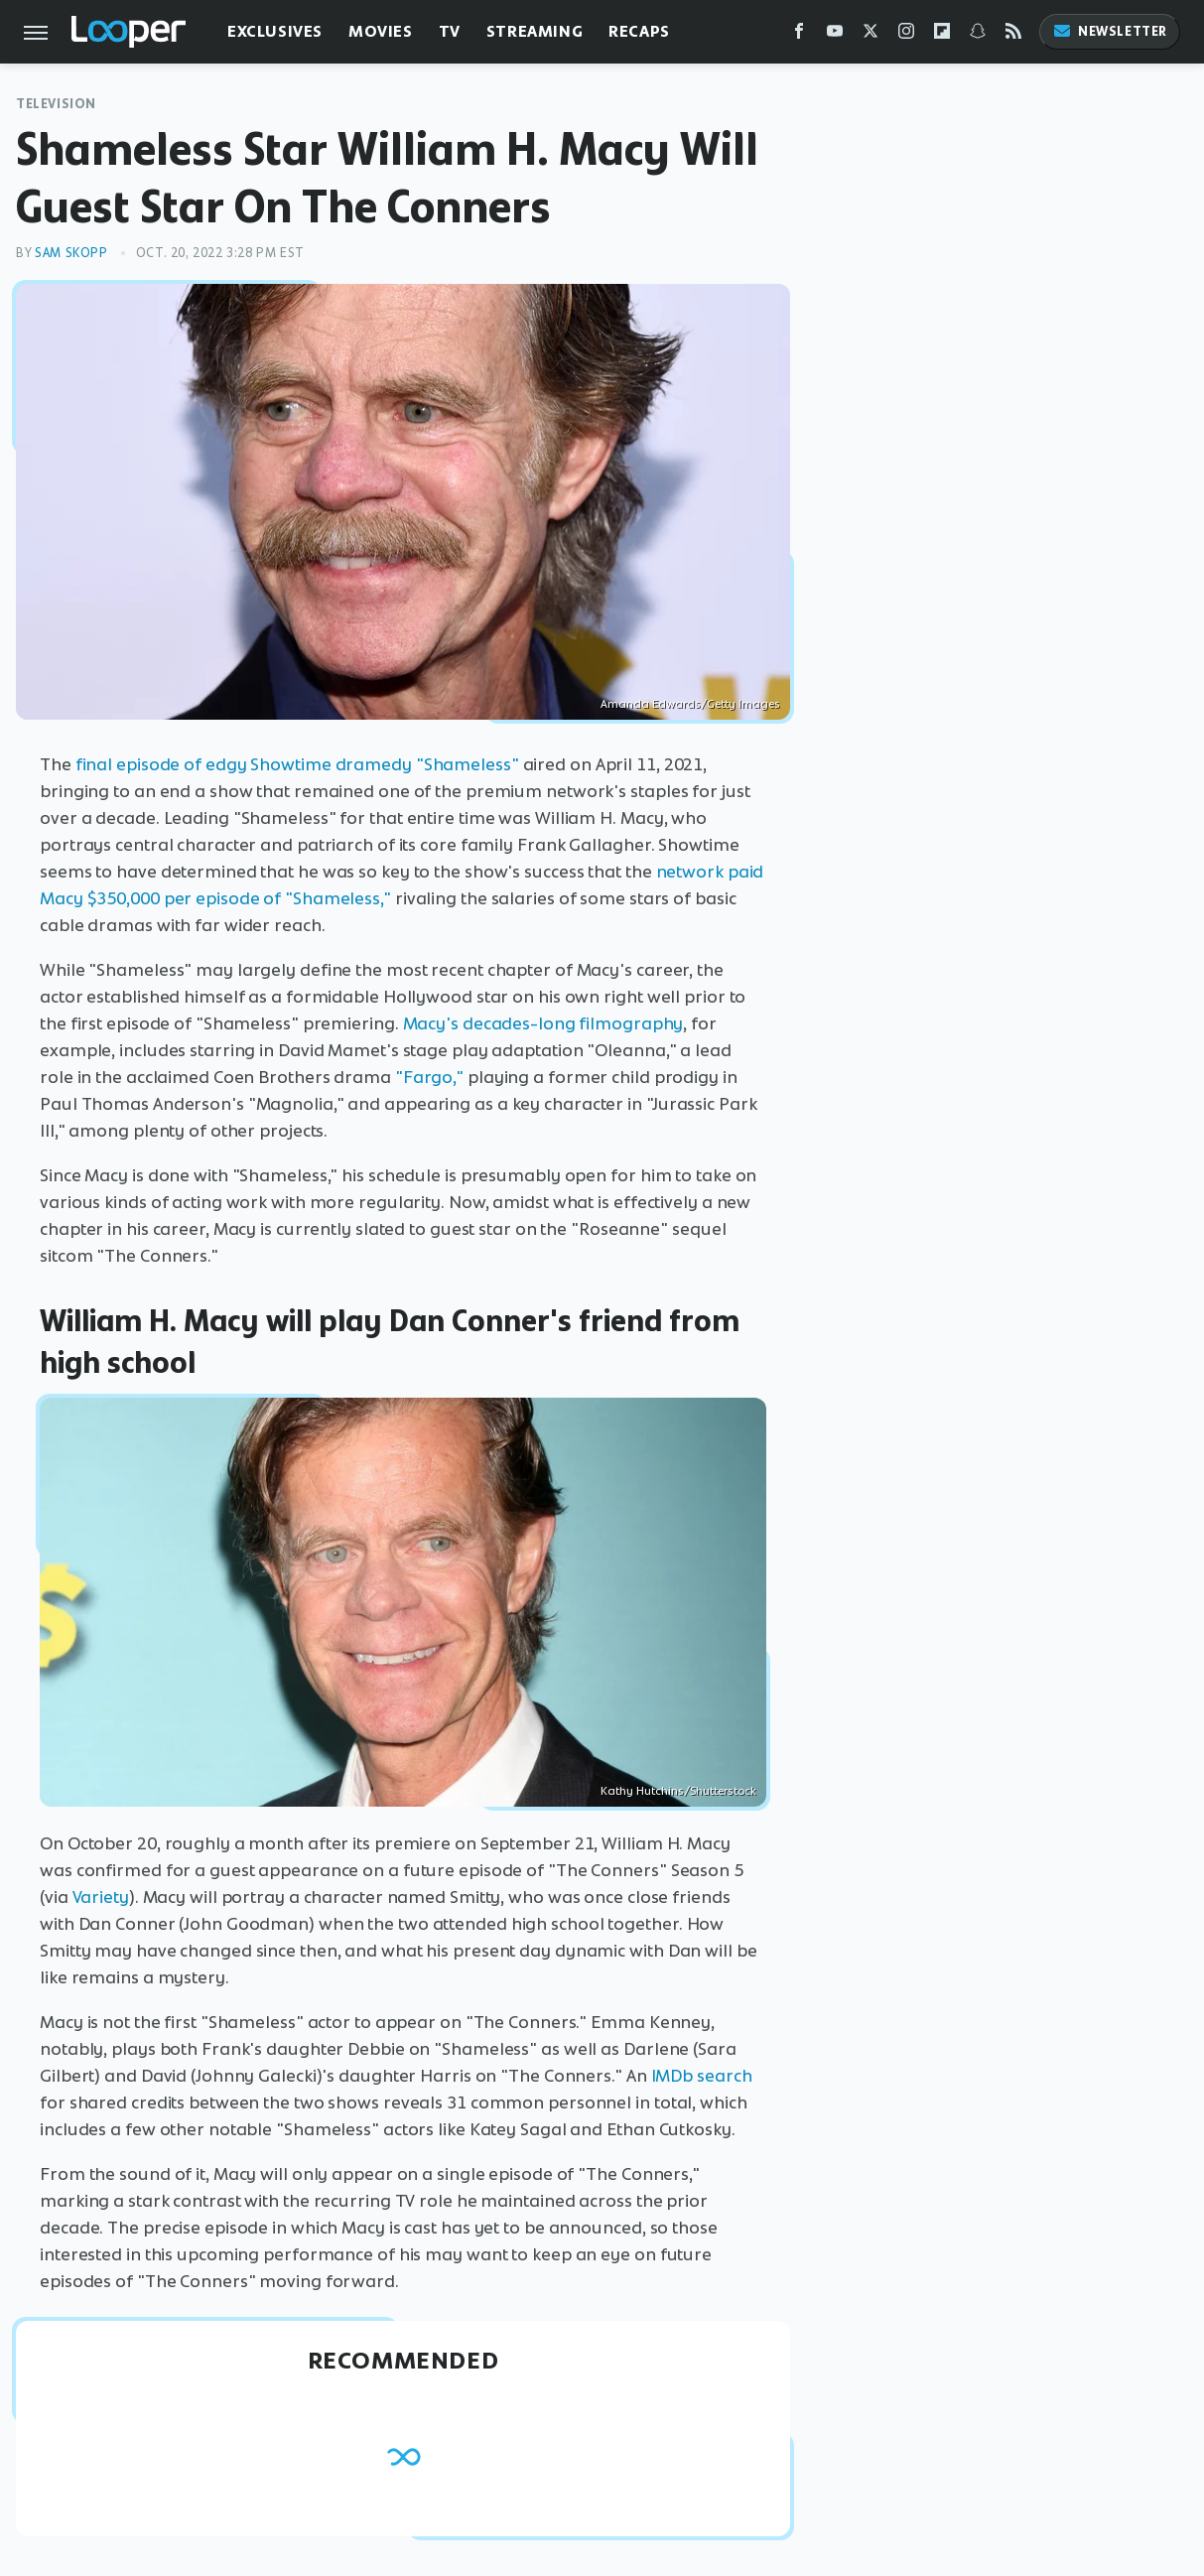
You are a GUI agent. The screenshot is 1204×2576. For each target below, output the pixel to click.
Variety (100, 1897)
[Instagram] (906, 35)
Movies (380, 31)
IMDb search (701, 2076)
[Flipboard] (942, 35)
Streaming (534, 31)
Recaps (639, 31)
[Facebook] (799, 35)
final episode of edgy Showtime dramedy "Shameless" (297, 764)
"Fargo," (429, 1077)
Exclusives (275, 31)
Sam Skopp (71, 252)
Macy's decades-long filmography (543, 1023)
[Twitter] (870, 35)
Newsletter (1109, 31)
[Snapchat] (978, 35)
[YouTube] (835, 35)
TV (450, 31)
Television (56, 103)
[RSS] (1013, 35)
